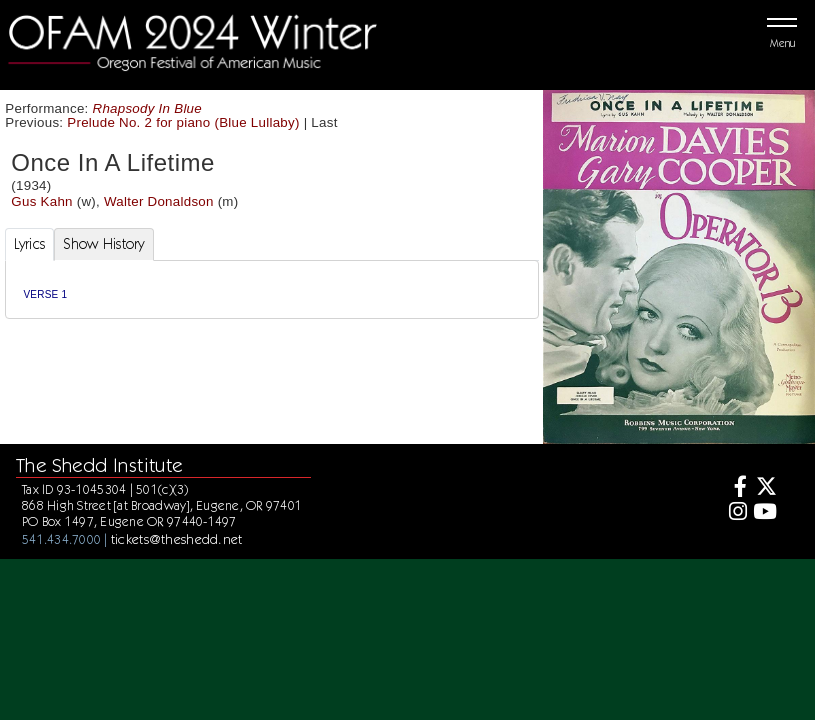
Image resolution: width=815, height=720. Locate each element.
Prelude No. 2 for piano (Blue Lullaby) (183, 122)
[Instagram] (735, 513)
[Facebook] (735, 488)
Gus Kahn (41, 201)
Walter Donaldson (159, 201)
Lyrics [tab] (30, 244)
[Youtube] (764, 513)
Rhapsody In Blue (147, 108)
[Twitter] (764, 488)
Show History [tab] (103, 244)
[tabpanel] (272, 289)
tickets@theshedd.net (177, 539)
